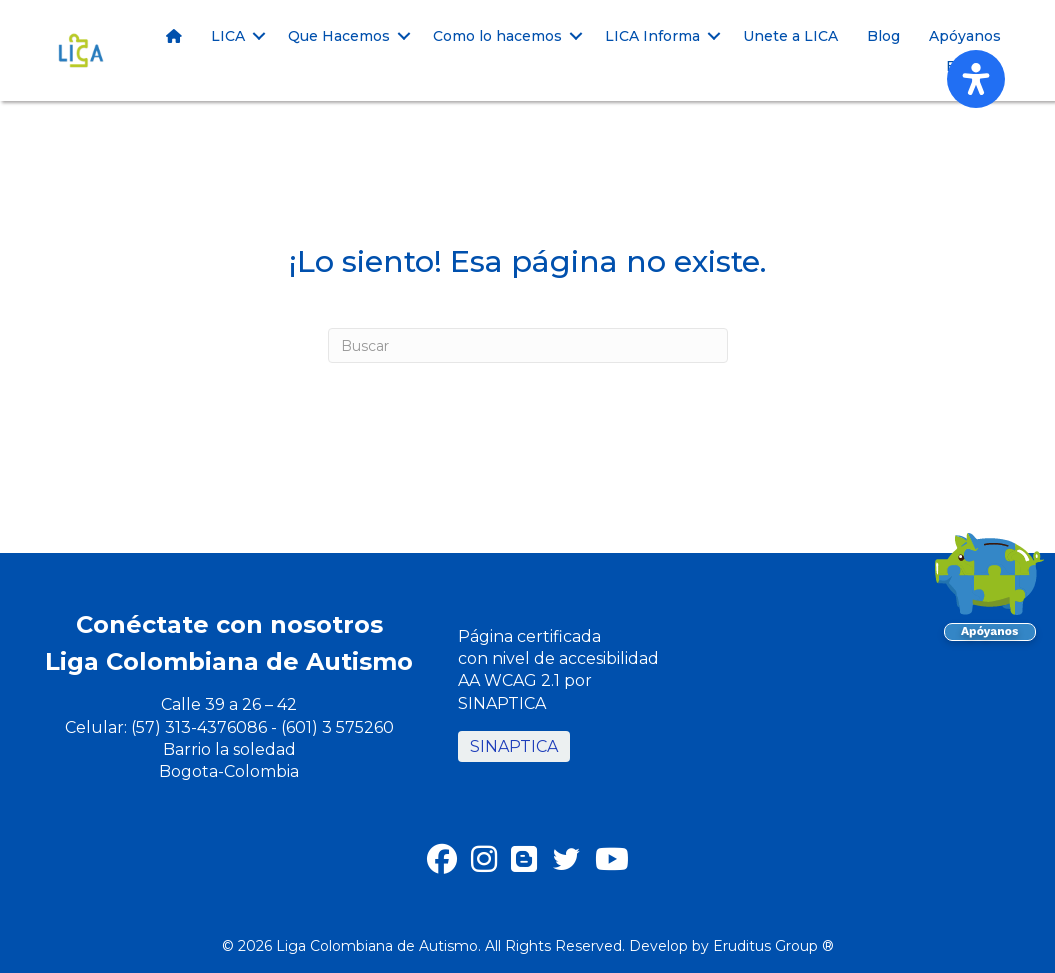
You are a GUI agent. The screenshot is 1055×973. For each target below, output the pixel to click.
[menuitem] (174, 36)
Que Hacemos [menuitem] (339, 36)
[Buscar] (528, 345)
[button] (259, 36)
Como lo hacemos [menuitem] (497, 36)
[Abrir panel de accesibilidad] (976, 79)
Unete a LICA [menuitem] (790, 36)
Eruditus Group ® (773, 946)
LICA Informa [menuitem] (652, 36)
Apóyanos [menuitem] (965, 36)
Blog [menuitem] (883, 36)
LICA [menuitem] (228, 36)
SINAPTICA (514, 746)
